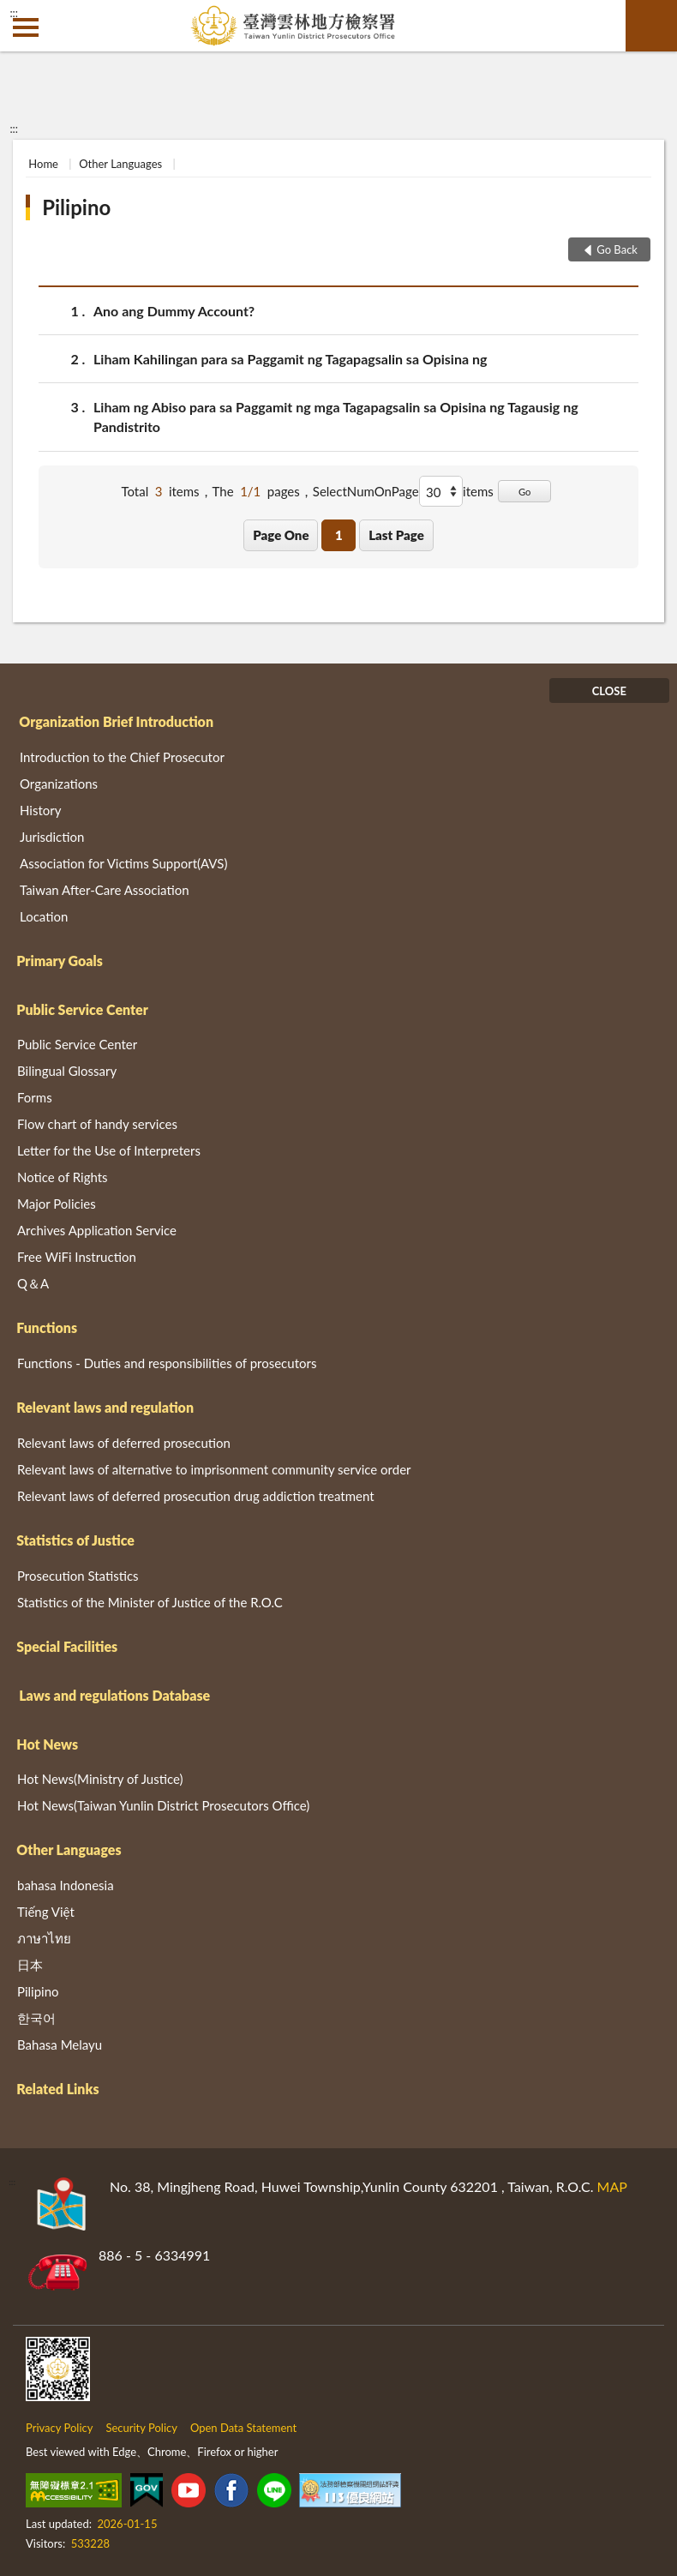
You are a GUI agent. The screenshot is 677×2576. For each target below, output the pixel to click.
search (651, 25)
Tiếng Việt (46, 1911)
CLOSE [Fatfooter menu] (609, 691)
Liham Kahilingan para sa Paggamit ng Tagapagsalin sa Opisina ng (290, 359)
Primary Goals (59, 960)
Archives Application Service (97, 1230)
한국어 (36, 2018)
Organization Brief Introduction (116, 721)
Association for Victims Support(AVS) (123, 863)
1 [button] (339, 535)
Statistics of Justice (75, 1540)
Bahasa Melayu (59, 2044)
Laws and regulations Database (114, 1695)
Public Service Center (82, 1009)
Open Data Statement (243, 2428)
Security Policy (141, 2428)
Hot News (47, 1744)
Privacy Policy (59, 2428)
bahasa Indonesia (65, 1885)
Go (524, 491)
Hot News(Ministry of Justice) (100, 1778)
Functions (46, 1327)
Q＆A (33, 1283)
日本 (30, 1965)
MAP (612, 2186)
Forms (34, 1097)
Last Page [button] (396, 535)
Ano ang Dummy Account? (174, 311)
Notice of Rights (62, 1177)
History (40, 810)
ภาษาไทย (44, 1938)
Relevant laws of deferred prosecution (124, 1442)
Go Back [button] (617, 249)
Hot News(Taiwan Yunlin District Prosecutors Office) (163, 1805)
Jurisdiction (52, 836)
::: (13, 13)
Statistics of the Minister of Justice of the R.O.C (150, 1602)
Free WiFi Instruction (76, 1256)
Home (43, 164)
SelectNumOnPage (366, 491)
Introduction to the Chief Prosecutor (122, 757)
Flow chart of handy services (97, 1124)
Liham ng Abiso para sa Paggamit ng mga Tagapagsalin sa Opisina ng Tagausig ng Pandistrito (335, 416)
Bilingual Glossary (67, 1070)
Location (44, 916)
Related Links (57, 2089)
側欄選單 (26, 27)
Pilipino (76, 207)
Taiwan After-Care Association (104, 890)
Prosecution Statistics (78, 1575)
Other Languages (120, 164)
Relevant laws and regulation (105, 1407)
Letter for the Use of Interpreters (109, 1150)
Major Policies (56, 1203)
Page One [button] (281, 535)
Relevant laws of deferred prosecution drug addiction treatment (195, 1496)
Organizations (59, 783)
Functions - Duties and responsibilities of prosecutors (166, 1363)
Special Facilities (66, 1646)
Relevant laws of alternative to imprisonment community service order (214, 1469)
